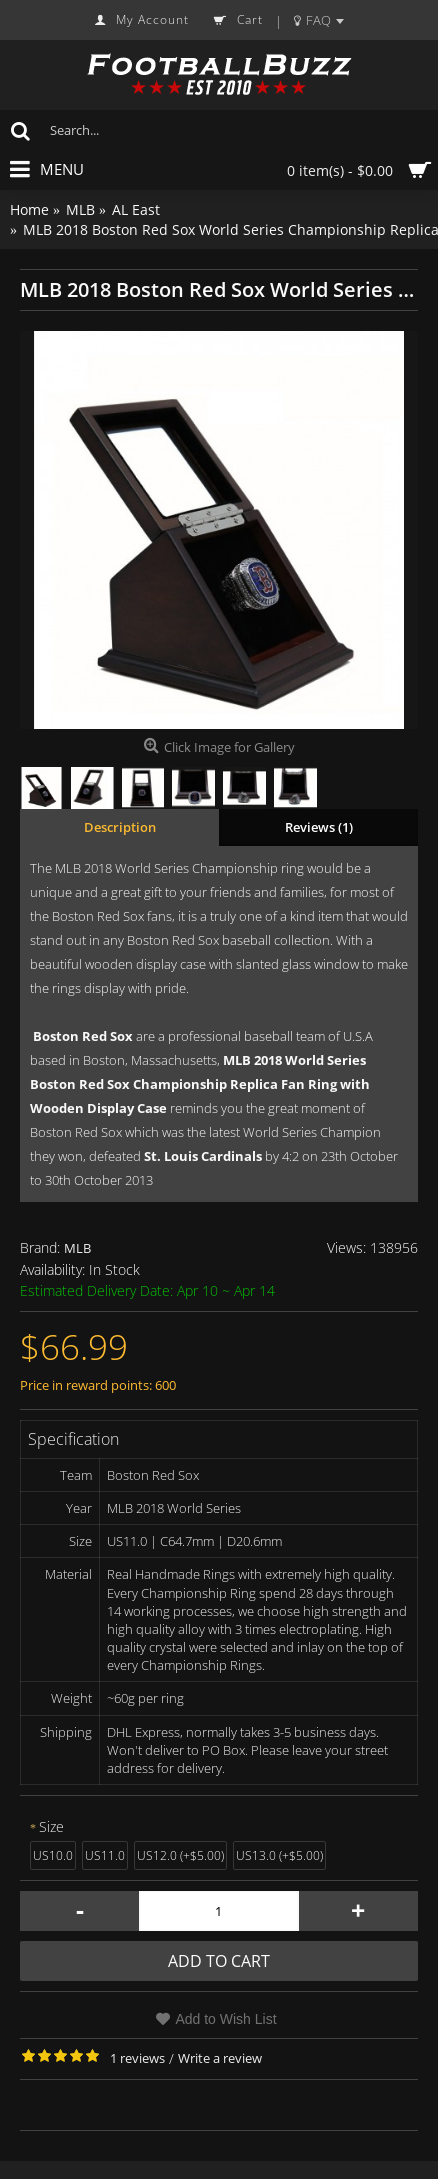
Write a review (220, 2058)
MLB (77, 1248)
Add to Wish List (225, 2019)
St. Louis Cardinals (203, 1156)
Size (51, 1826)
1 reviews (137, 2058)
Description (120, 827)
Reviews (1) (319, 827)
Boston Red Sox (83, 1036)
